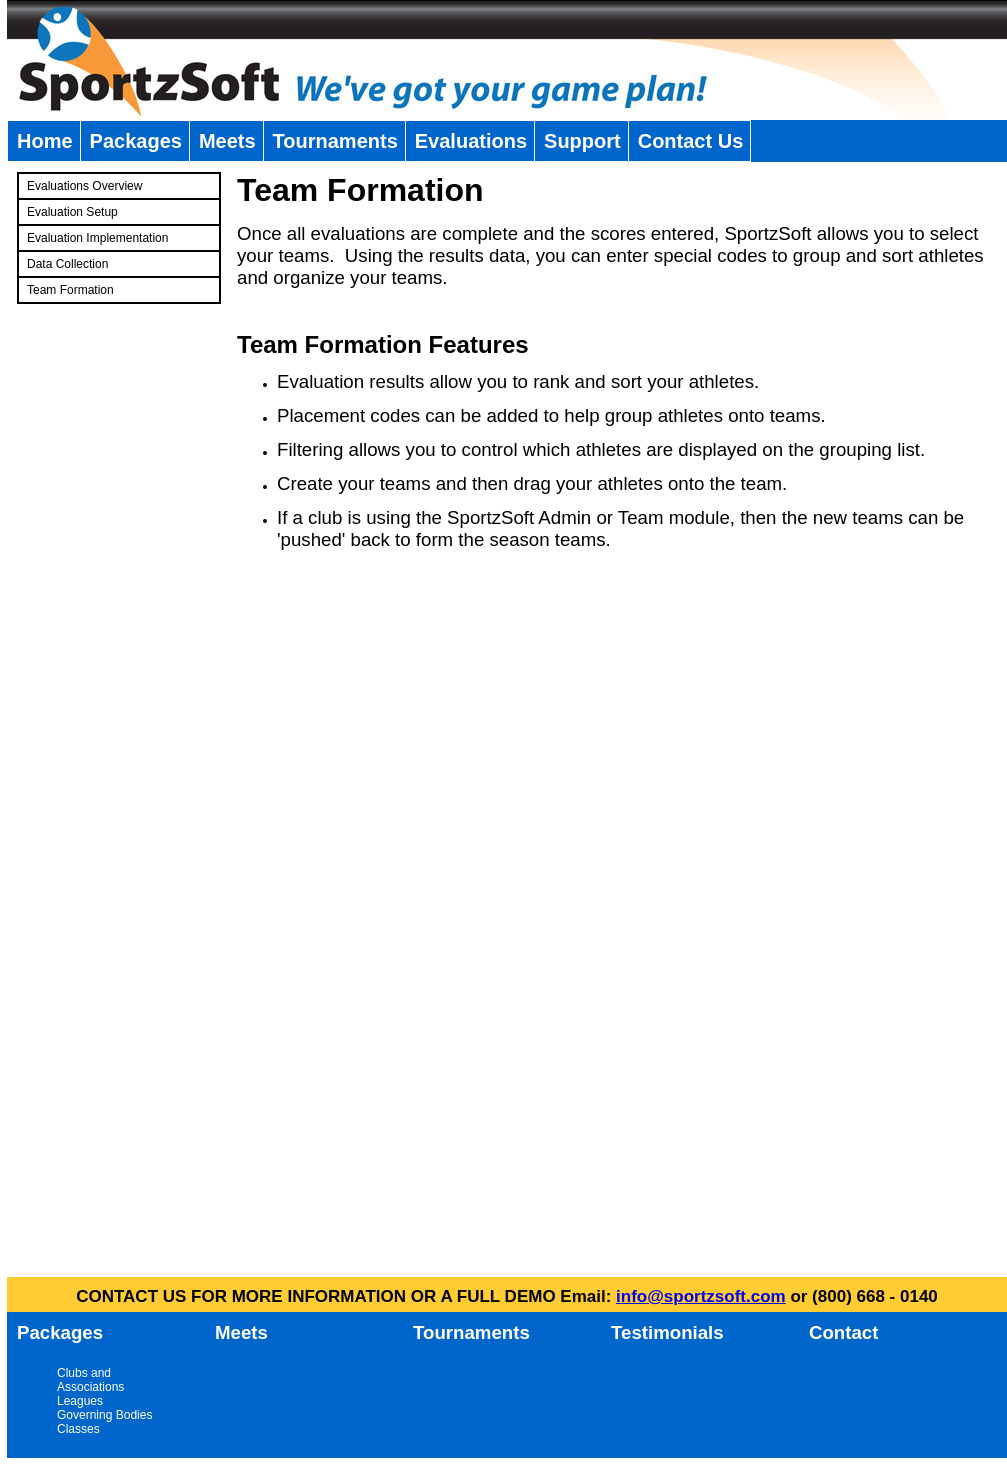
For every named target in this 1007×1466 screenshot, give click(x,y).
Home (45, 141)
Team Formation (70, 290)
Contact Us (691, 141)
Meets (227, 141)
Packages (136, 141)
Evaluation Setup (72, 212)
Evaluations (471, 141)
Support (582, 141)
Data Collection (67, 264)
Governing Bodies (104, 1415)
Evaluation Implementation (97, 238)
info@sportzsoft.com (701, 1296)
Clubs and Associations (90, 1380)
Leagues (80, 1401)
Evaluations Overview (84, 186)
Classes (78, 1429)
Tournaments (335, 141)
